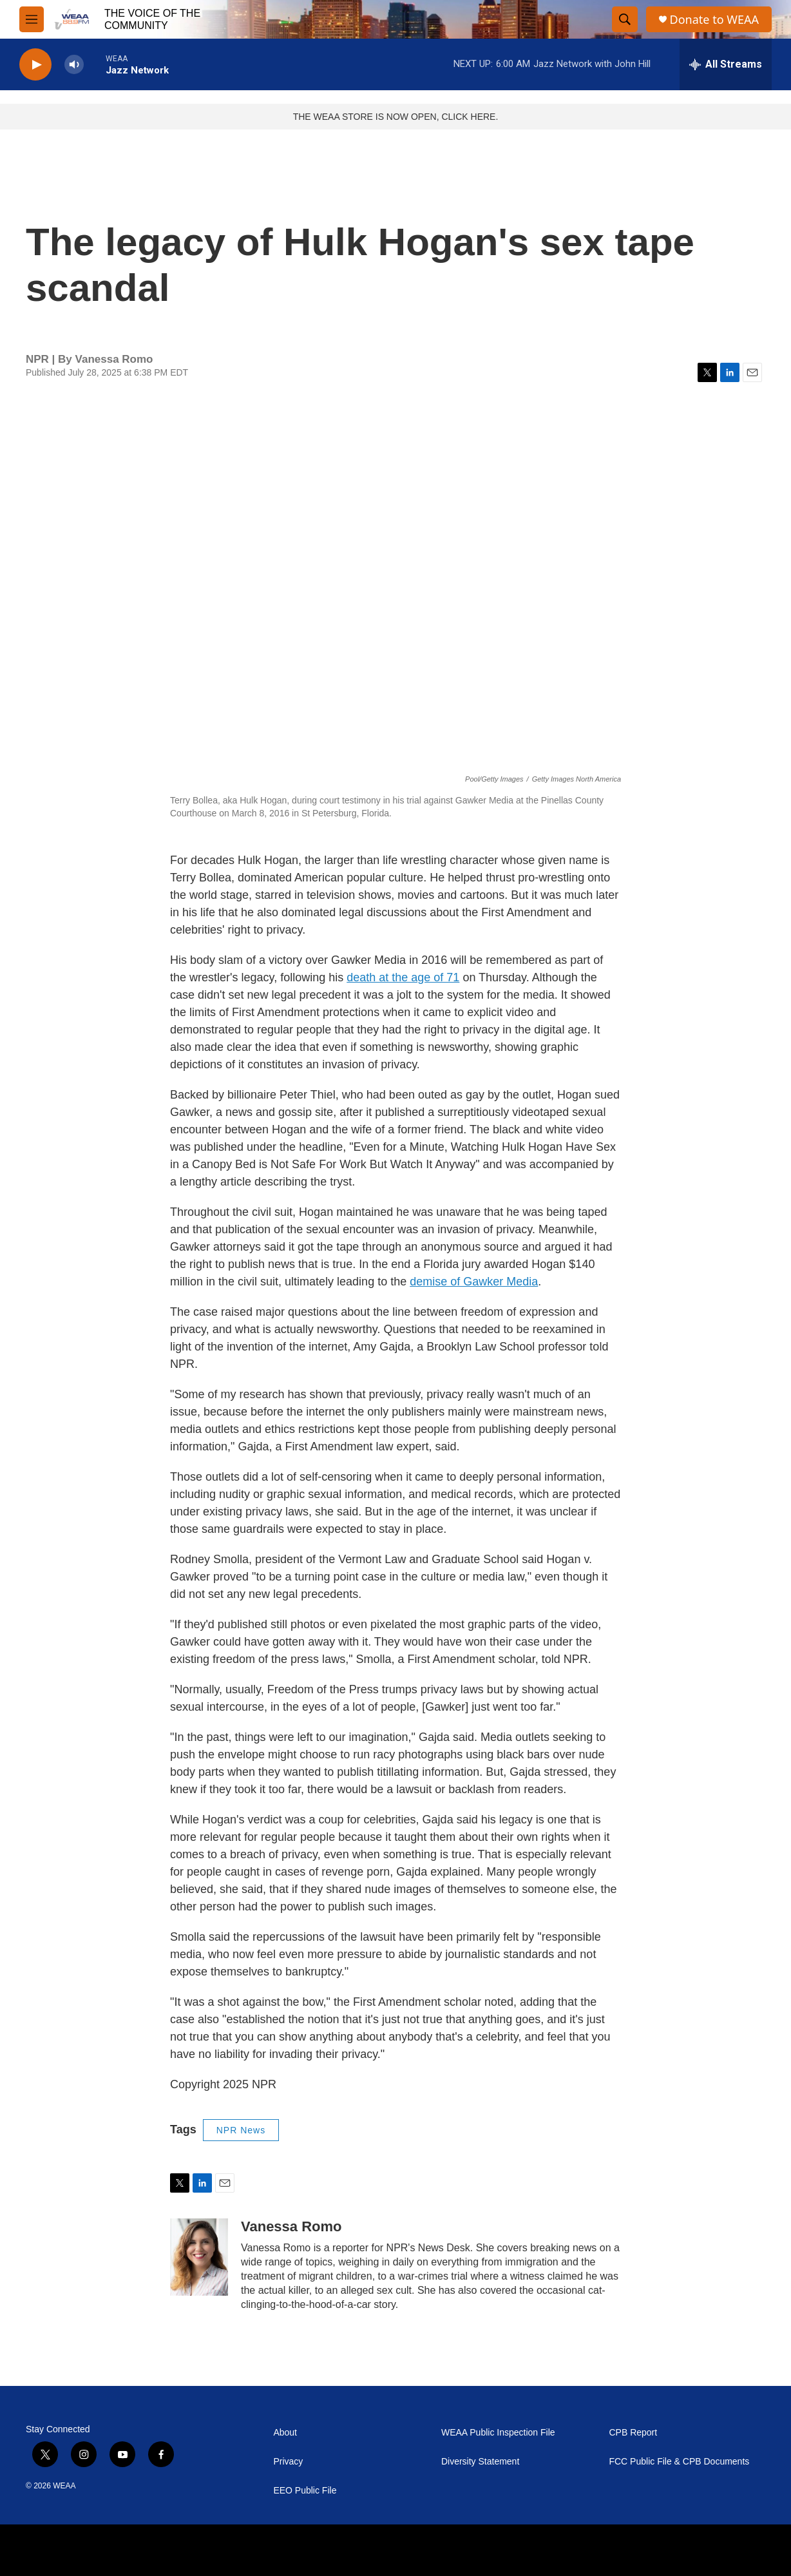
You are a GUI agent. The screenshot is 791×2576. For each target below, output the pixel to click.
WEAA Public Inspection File (498, 2432)
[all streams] (726, 64)
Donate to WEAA (714, 19)
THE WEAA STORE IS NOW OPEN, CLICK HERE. (396, 116)
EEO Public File (304, 2490)
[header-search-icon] (625, 19)
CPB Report (633, 2432)
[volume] (74, 64)
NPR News (240, 2130)
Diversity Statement (480, 2461)
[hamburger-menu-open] (31, 19)
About (285, 2432)
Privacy (288, 2461)
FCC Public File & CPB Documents (679, 2461)
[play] (35, 64)
